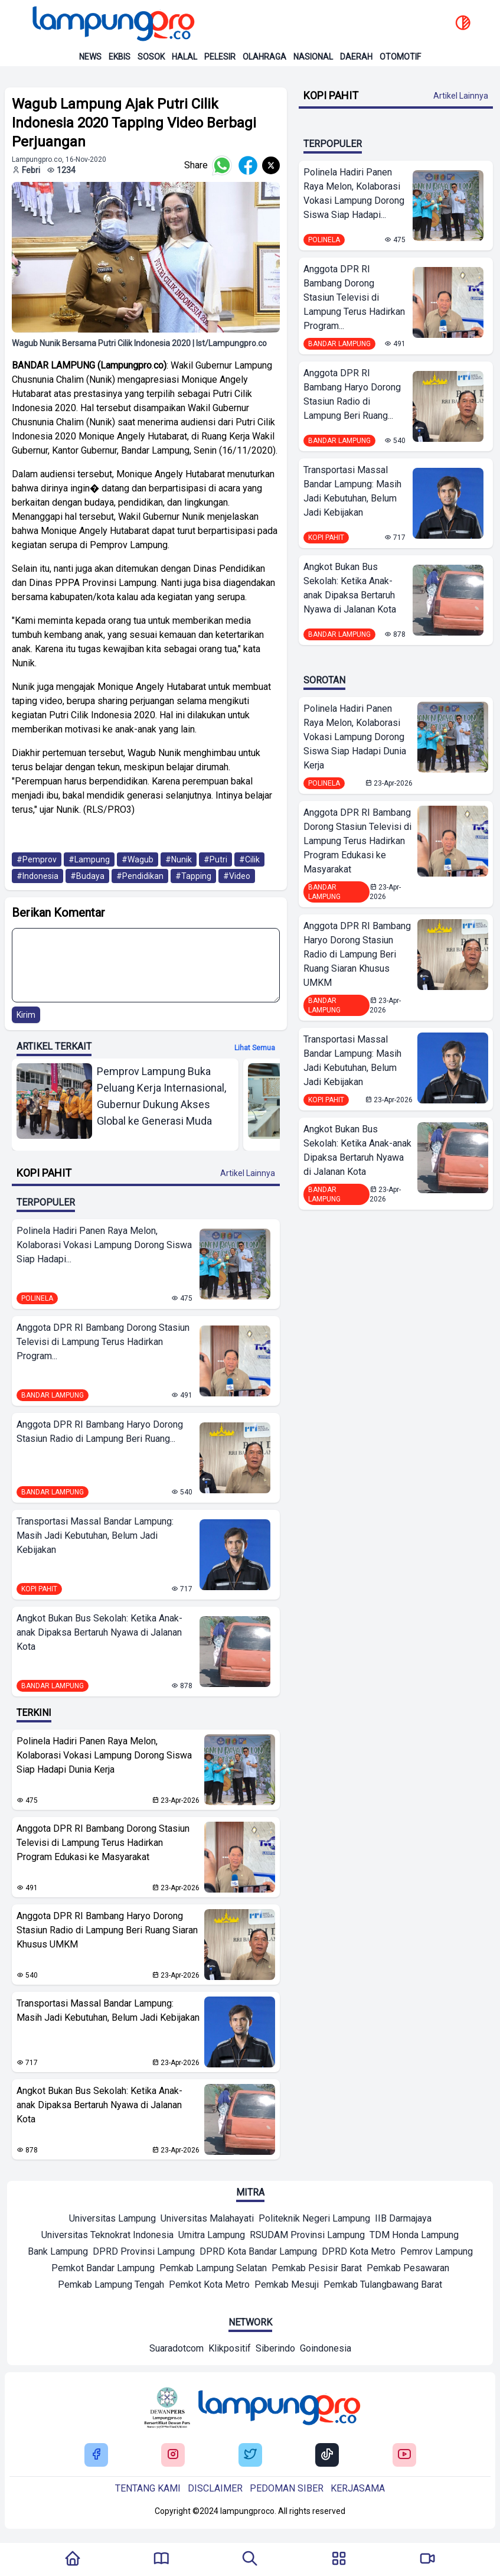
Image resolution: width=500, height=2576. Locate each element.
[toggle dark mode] (462, 23)
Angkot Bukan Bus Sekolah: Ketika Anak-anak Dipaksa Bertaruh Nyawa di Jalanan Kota (99, 1632)
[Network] (176, 2349)
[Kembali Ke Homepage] (73, 2559)
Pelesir (220, 56)
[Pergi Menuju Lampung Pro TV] (427, 2559)
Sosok (151, 56)
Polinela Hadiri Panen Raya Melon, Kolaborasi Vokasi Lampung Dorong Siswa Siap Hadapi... (104, 1245)
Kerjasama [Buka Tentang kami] (358, 2488)
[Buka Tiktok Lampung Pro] (327, 2455)
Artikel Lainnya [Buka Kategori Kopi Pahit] (247, 1173)
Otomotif (400, 56)
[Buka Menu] (339, 2559)
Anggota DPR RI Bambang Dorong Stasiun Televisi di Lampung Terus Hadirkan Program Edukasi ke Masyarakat (103, 1842)
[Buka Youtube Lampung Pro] (404, 2455)
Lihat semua (254, 1048)
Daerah (356, 56)
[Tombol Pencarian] (250, 2559)
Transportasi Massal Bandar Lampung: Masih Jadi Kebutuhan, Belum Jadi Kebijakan (95, 1535)
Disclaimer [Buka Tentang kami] (215, 2488)
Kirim (26, 1015)
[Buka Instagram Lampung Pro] (173, 2455)
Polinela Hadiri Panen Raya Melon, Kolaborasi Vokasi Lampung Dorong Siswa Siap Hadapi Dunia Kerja (104, 1755)
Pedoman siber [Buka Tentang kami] (286, 2488)
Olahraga (264, 56)
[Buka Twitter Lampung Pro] (250, 2455)
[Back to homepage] (112, 23)
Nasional (313, 56)
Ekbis (119, 56)
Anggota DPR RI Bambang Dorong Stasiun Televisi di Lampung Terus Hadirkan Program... (103, 1342)
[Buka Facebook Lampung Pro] (96, 2455)
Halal (184, 56)
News (90, 56)
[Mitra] (112, 2220)
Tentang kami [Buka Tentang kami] (148, 2488)
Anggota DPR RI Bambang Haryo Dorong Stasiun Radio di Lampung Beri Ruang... (100, 1431)
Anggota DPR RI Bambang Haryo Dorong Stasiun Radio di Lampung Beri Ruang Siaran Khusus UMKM (107, 1930)
